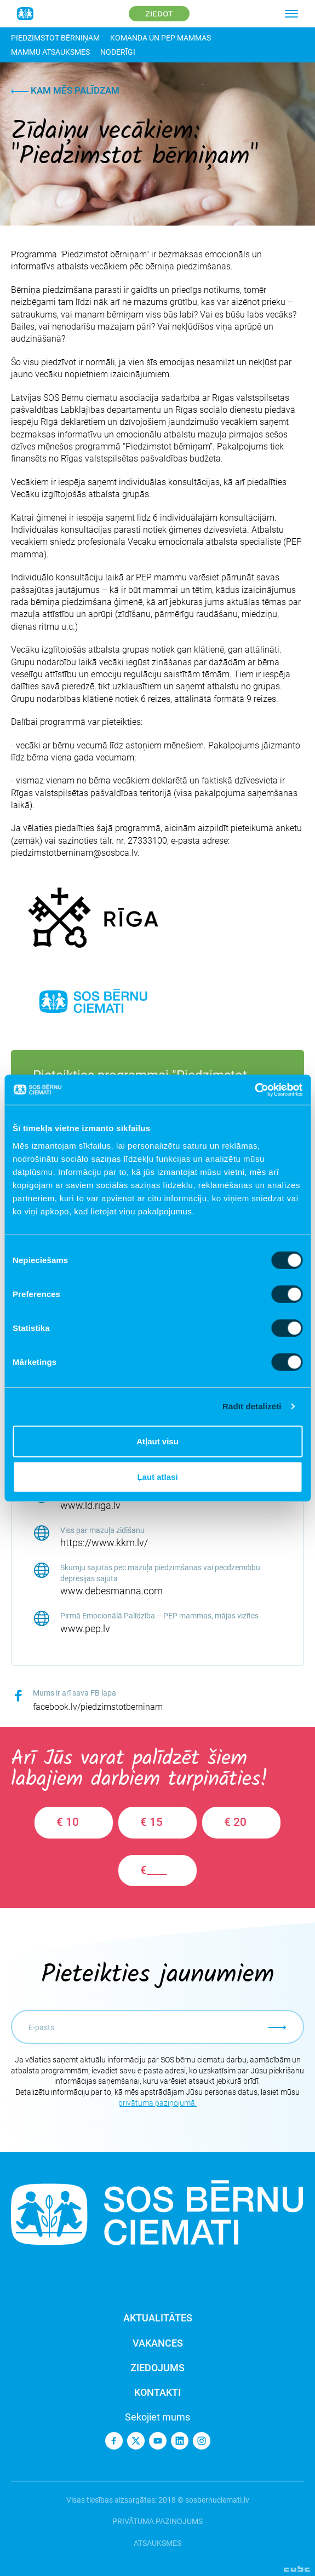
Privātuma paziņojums (157, 2521)
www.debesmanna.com (111, 1591)
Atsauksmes (157, 2543)
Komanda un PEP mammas (160, 37)
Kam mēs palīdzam (65, 90)
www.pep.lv (85, 1628)
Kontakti (157, 2392)
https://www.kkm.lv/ (104, 1542)
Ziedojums (157, 2367)
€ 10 (67, 1822)
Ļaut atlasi (157, 1477)
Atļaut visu (157, 1440)
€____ (153, 1870)
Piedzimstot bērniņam (55, 37)
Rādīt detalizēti (251, 1406)
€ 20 (235, 1822)
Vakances (158, 2343)
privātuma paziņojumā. (157, 2103)
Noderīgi (117, 52)
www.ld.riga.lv (90, 1505)
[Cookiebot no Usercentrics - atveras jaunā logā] (254, 1089)
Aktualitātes (157, 2318)
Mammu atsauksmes (50, 52)
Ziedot (159, 13)
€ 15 (151, 1822)
